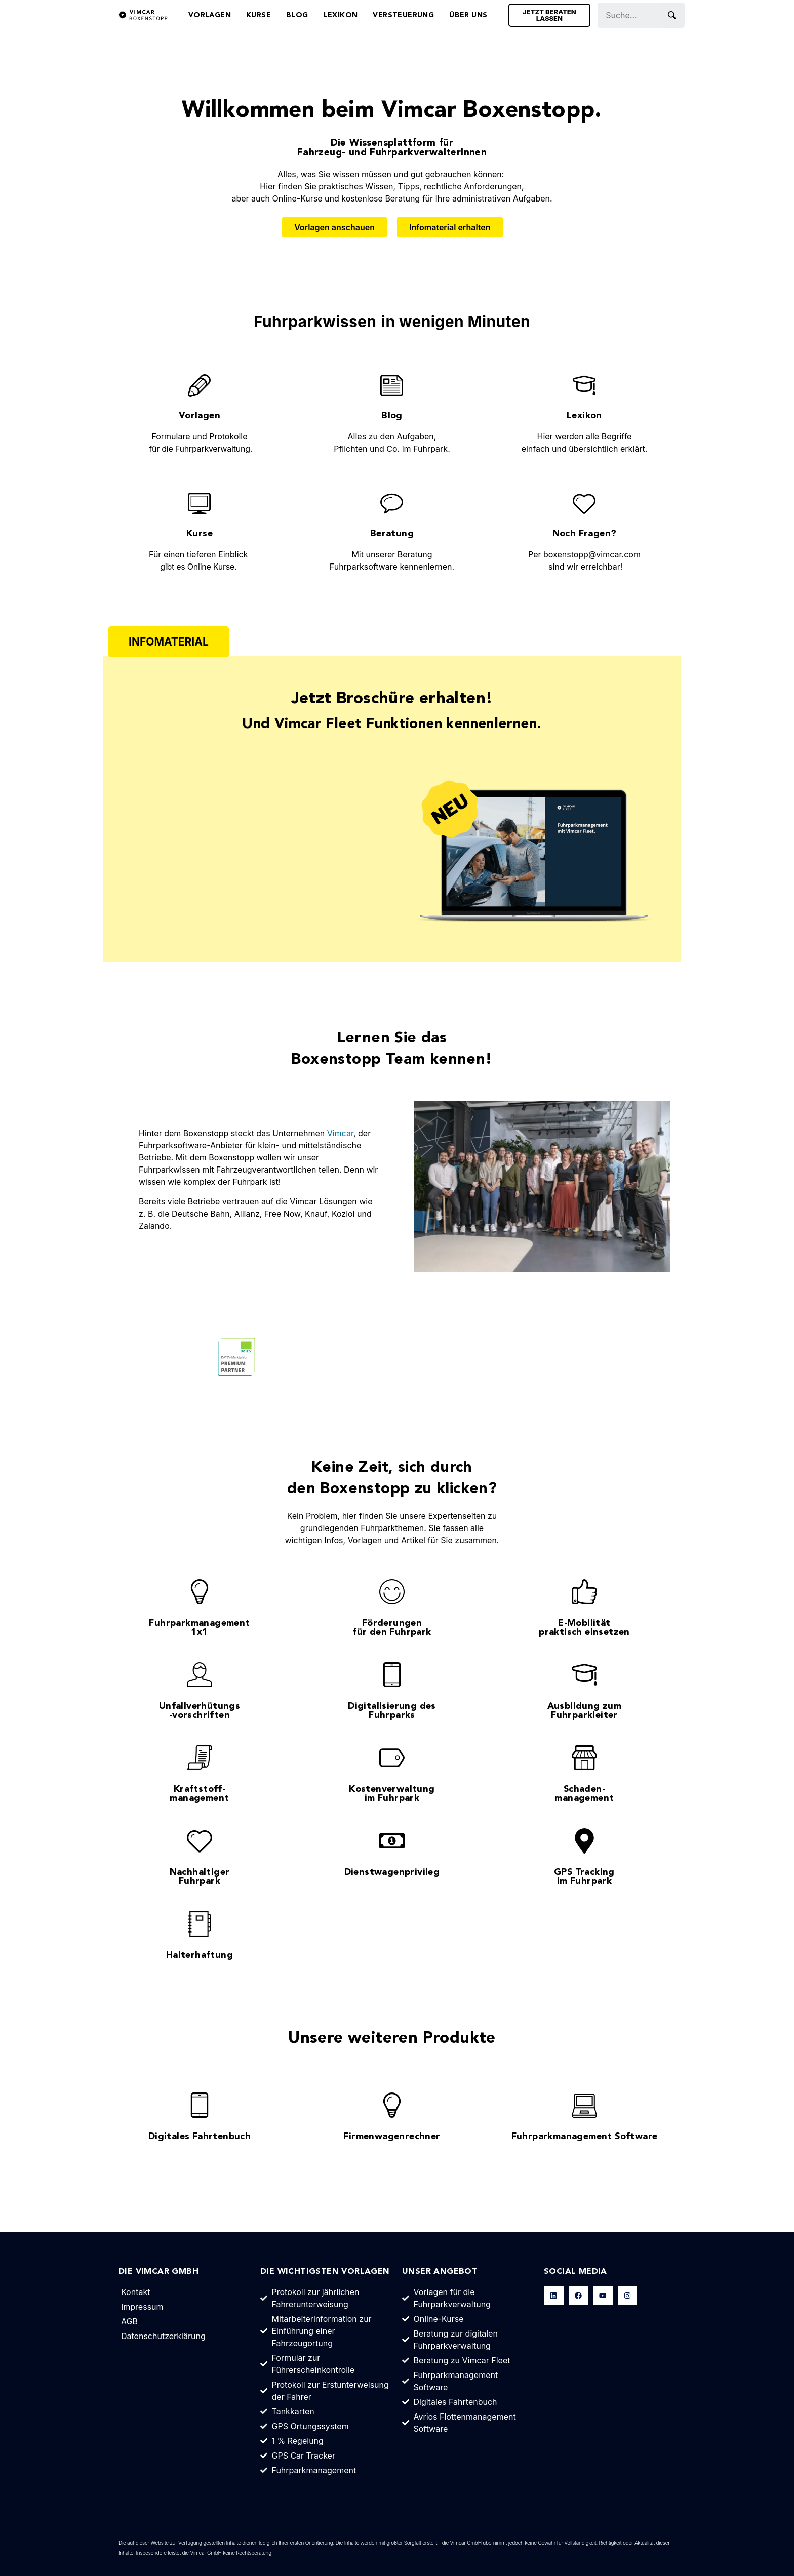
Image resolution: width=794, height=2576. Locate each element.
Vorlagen (209, 15)
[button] (168, 641)
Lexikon (341, 15)
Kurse (258, 15)
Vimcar (340, 1133)
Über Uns (468, 15)
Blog (297, 15)
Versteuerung (403, 15)
